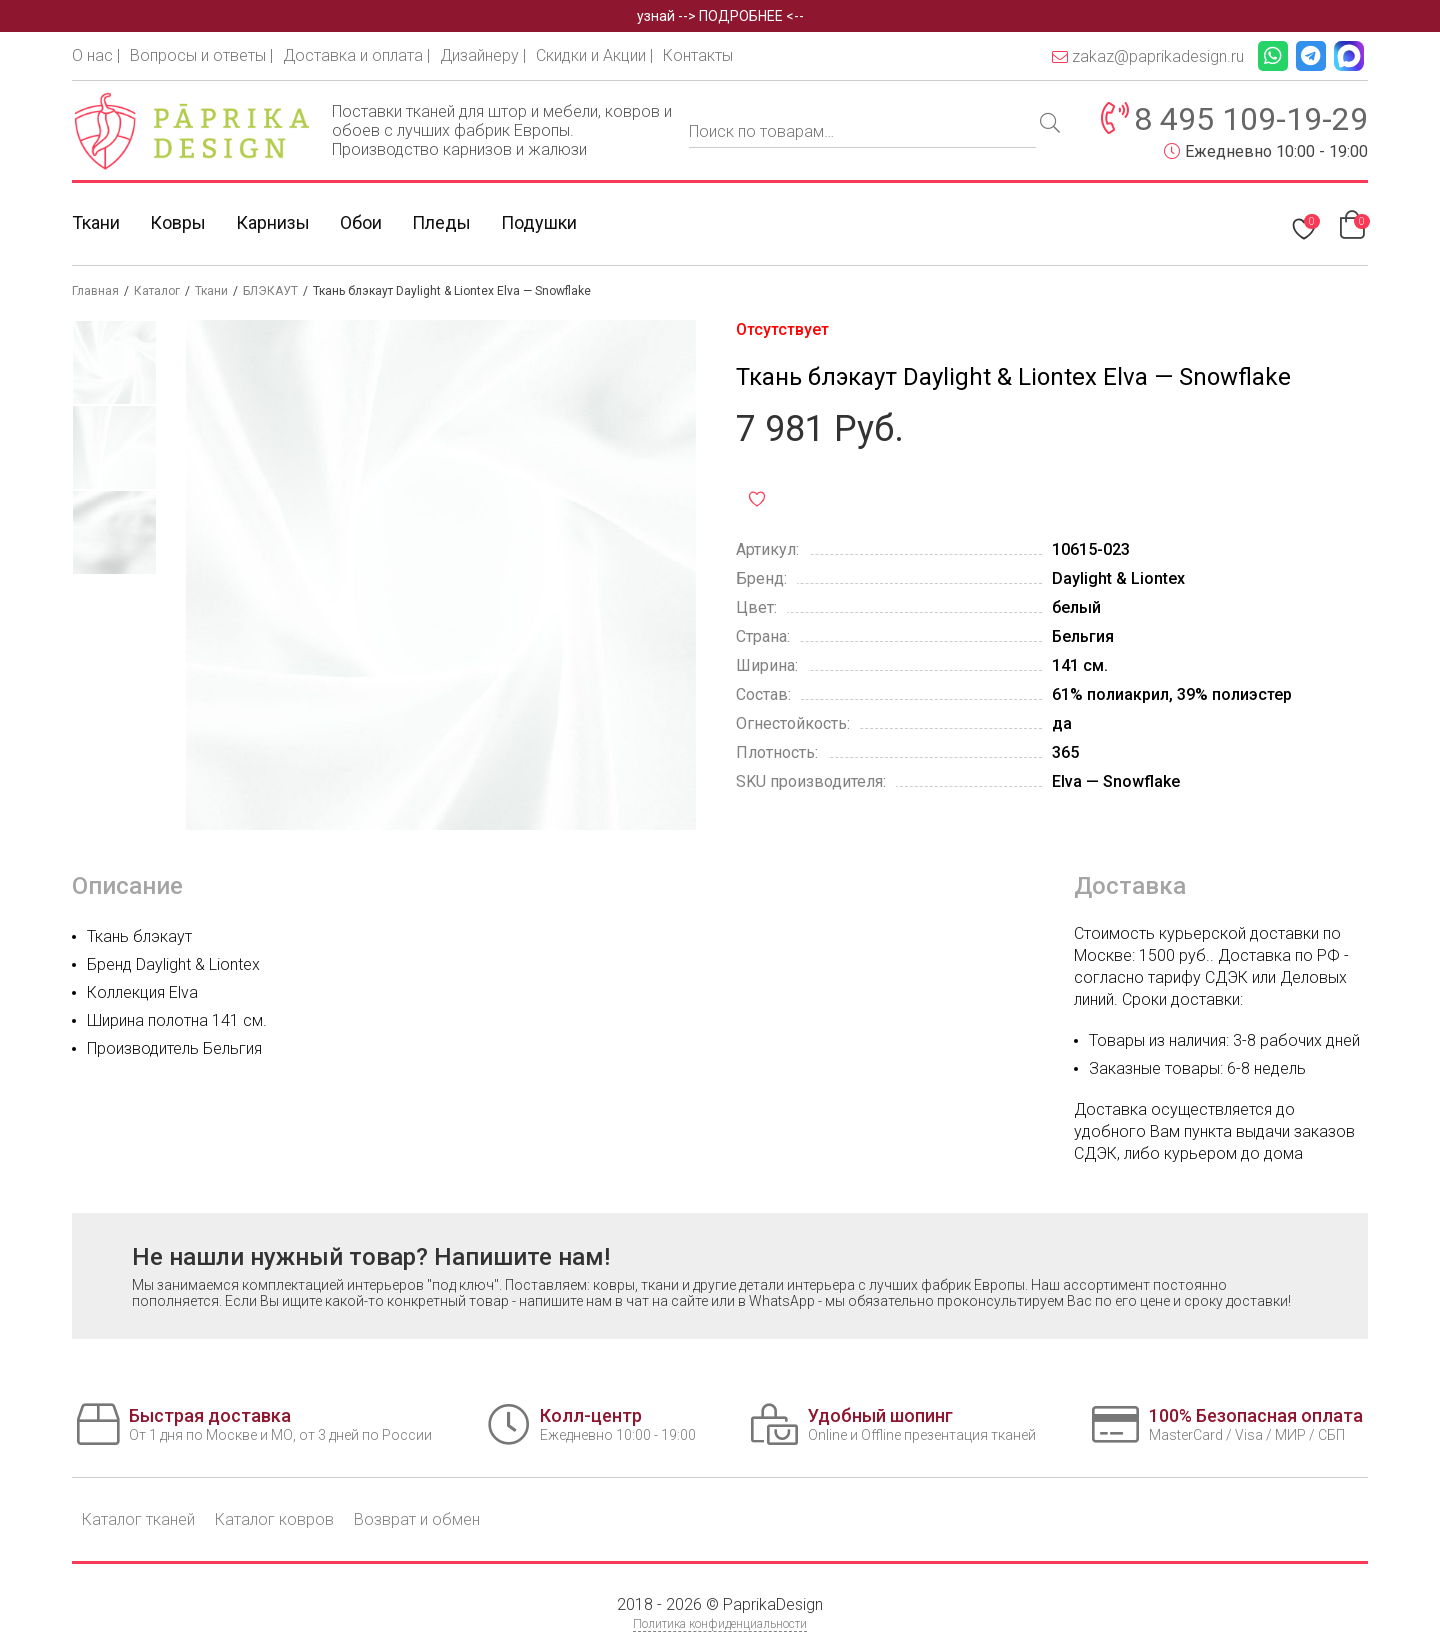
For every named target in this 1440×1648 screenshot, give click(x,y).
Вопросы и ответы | (201, 55)
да (1062, 723)
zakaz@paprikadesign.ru (1148, 56)
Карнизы (273, 222)
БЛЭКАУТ (270, 291)
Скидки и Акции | (594, 55)
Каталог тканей (138, 1519)
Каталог (157, 291)
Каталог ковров (274, 1519)
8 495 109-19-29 (1251, 119)
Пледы (441, 222)
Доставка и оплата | (356, 55)
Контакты (698, 55)
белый (1076, 607)
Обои (361, 222)
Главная (95, 291)
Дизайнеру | (483, 55)
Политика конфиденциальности (720, 1624)
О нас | (96, 55)
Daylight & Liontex (1118, 578)
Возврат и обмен (417, 1519)
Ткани (96, 222)
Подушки (539, 222)
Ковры (178, 222)
